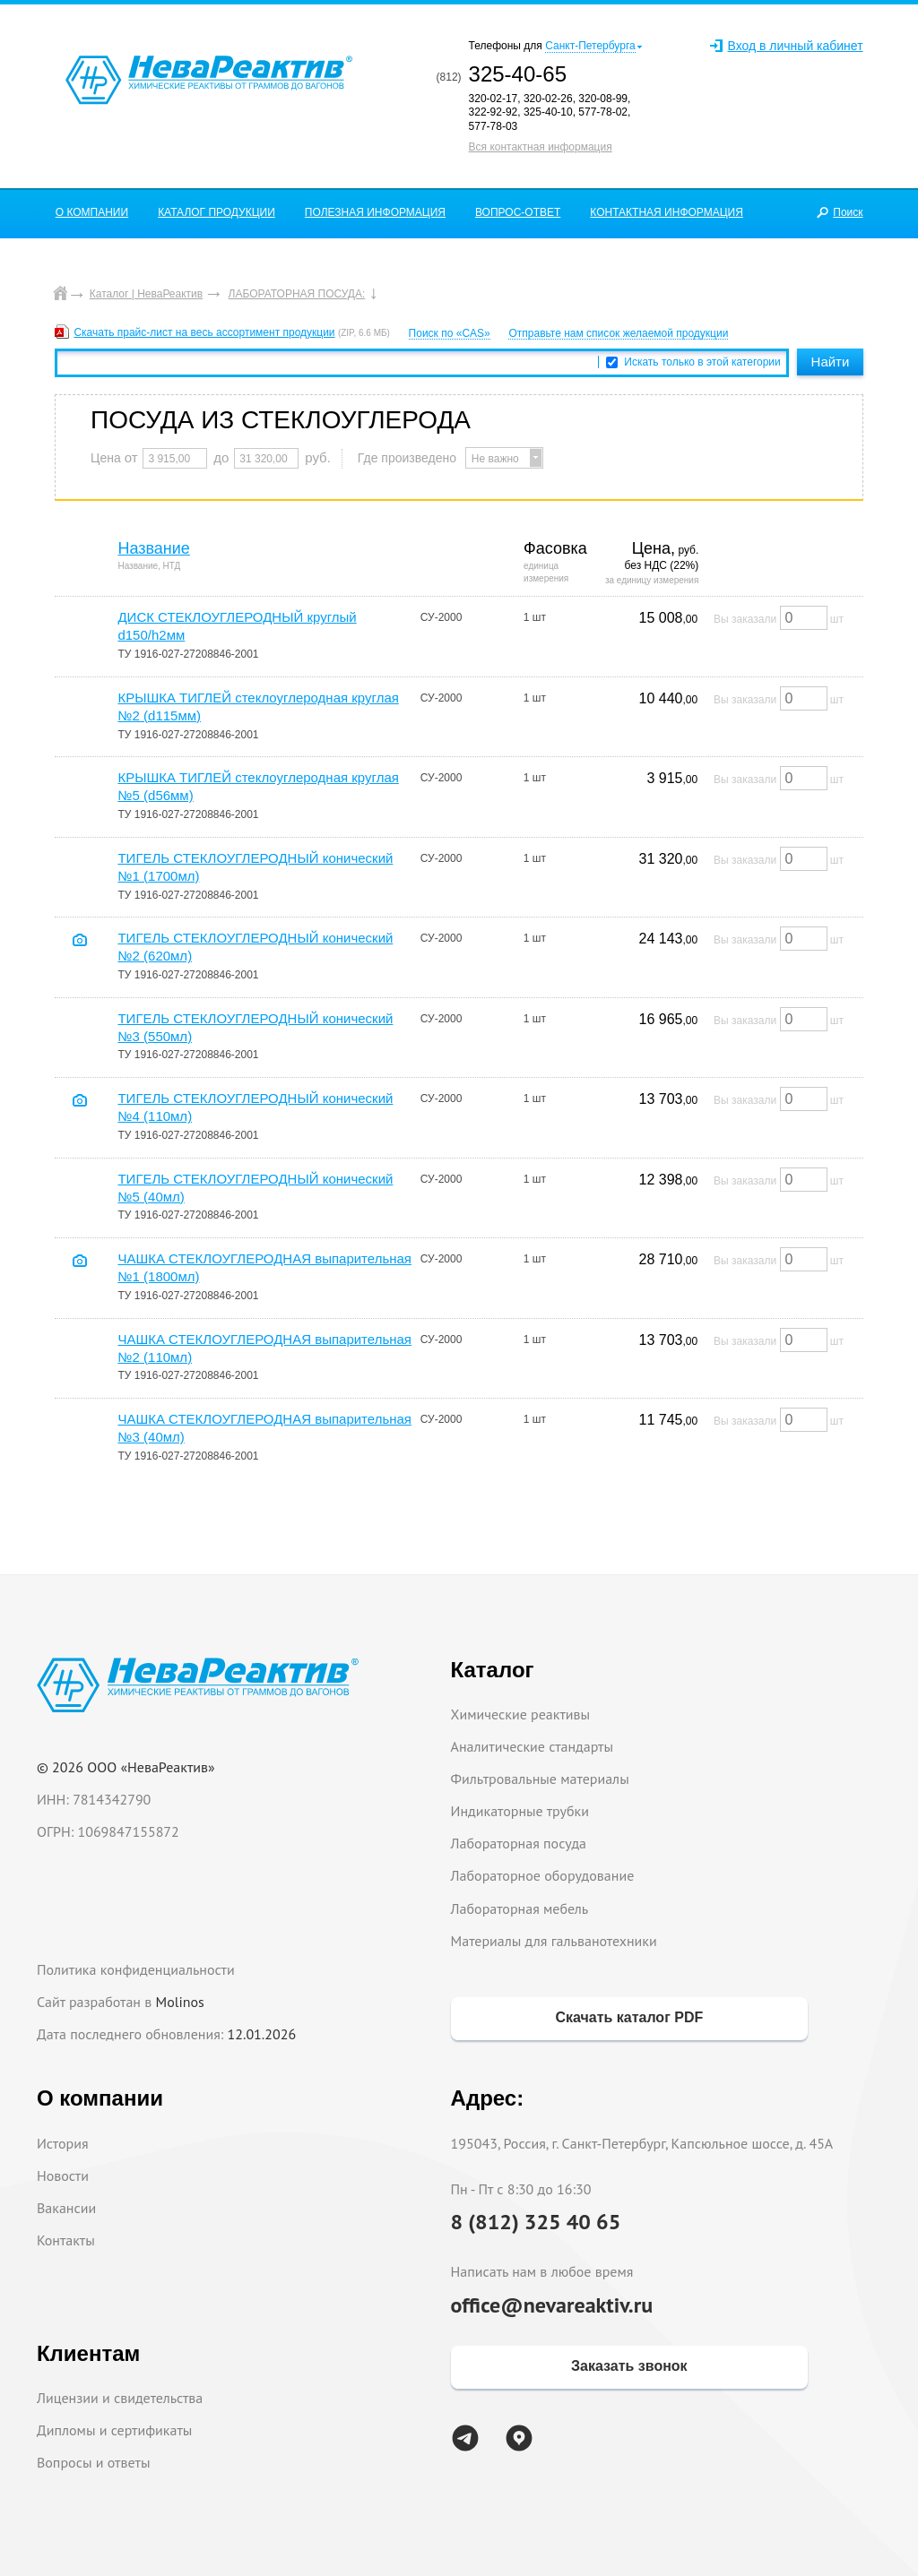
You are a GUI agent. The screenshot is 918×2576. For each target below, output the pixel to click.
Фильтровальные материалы (540, 1779)
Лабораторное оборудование (543, 1875)
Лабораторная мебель (520, 1908)
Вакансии (66, 2208)
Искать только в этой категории (702, 362)
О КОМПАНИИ (92, 212)
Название (153, 548)
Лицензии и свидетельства (120, 2398)
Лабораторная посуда (518, 1843)
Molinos (180, 2002)
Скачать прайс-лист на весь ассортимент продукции (204, 332)
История (63, 2143)
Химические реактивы (521, 1714)
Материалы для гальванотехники (554, 1941)
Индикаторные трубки (520, 1811)
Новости (63, 2175)
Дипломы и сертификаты (114, 2430)
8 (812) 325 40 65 (536, 2222)
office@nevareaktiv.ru (552, 2305)
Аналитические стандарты (532, 1746)
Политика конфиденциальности (136, 1969)
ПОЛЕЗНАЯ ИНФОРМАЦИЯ (375, 212)
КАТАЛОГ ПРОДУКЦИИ (216, 212)
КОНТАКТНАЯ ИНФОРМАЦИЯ (666, 212)
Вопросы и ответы (94, 2462)
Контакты (66, 2240)
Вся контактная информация (540, 147)
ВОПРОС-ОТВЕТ (517, 212)
